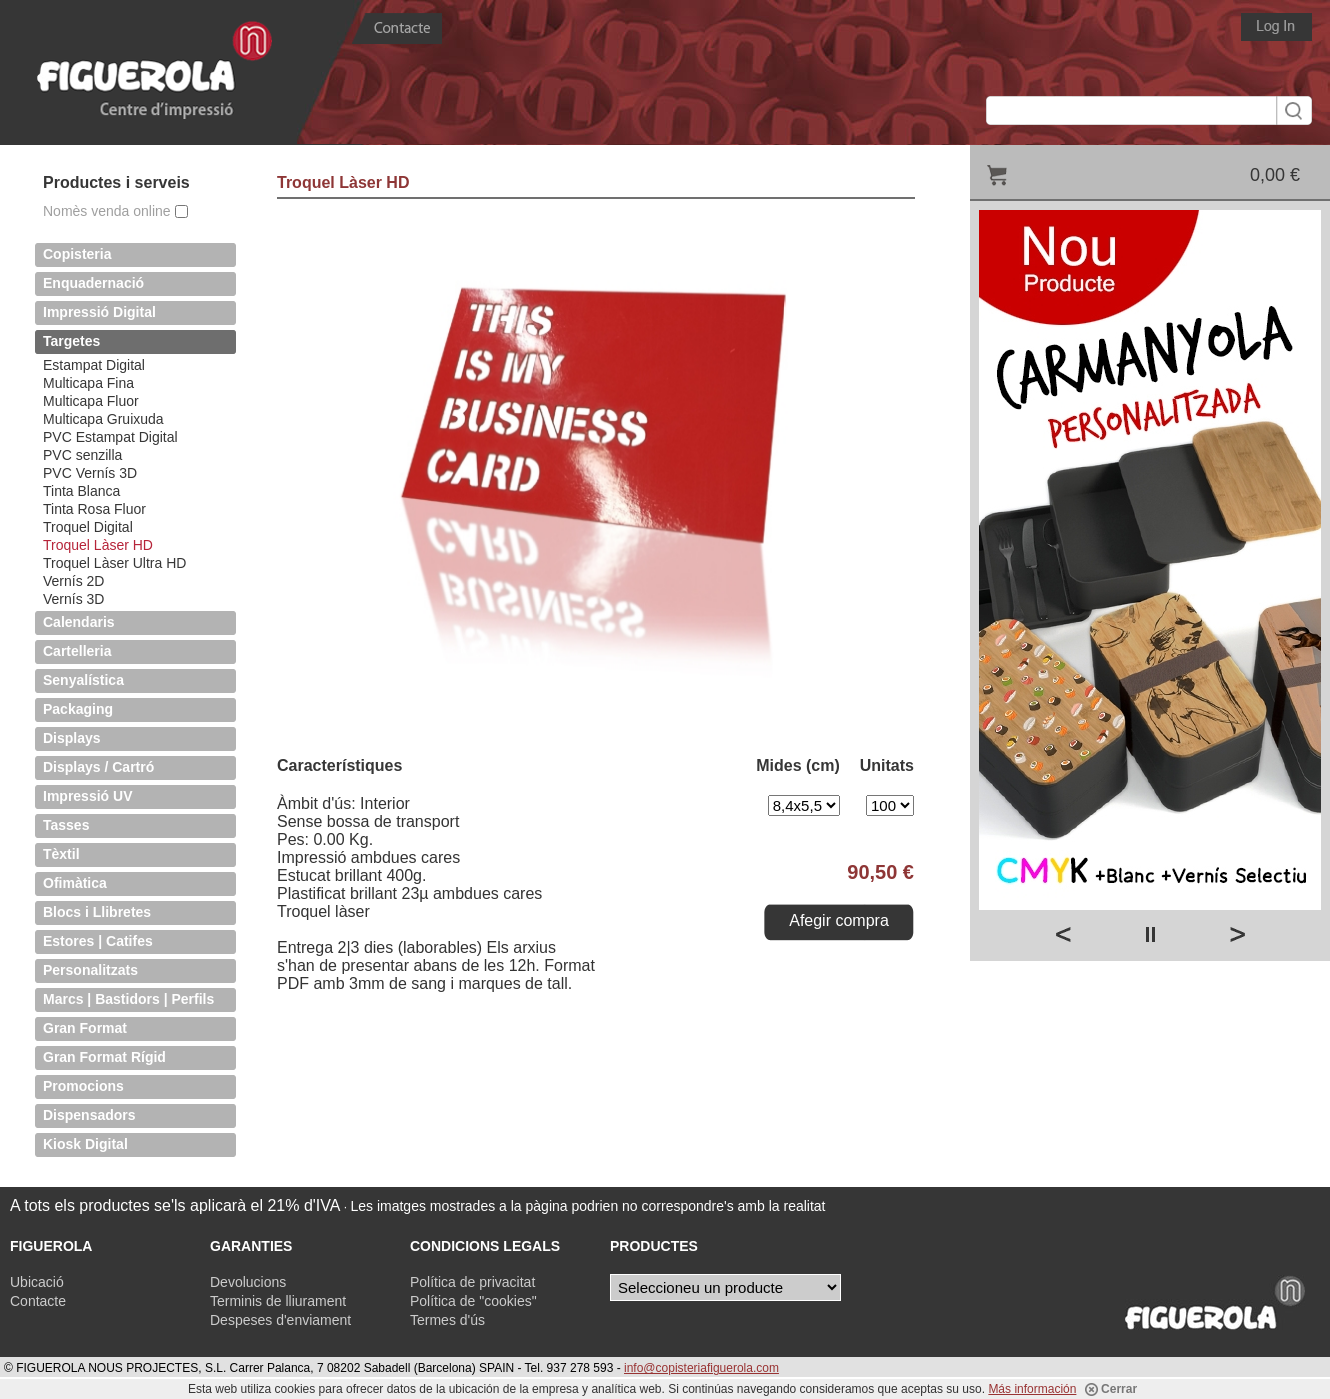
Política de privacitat (472, 1282)
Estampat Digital (94, 365)
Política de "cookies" (473, 1301)
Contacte (38, 1301)
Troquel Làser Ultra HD (114, 563)
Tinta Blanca (81, 491)
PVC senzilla (82, 455)
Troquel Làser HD (98, 545)
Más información (1032, 1389)
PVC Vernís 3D (90, 473)
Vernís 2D (73, 581)
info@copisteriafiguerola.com (701, 1368)
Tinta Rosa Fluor (94, 509)
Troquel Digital (88, 527)
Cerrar (1111, 1389)
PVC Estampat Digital (110, 437)
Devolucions (248, 1282)
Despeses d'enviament (280, 1320)
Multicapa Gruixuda (103, 419)
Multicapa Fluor (91, 401)
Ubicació (37, 1282)
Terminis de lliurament (278, 1301)
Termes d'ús (447, 1320)
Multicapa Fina (88, 383)
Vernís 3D (73, 599)
